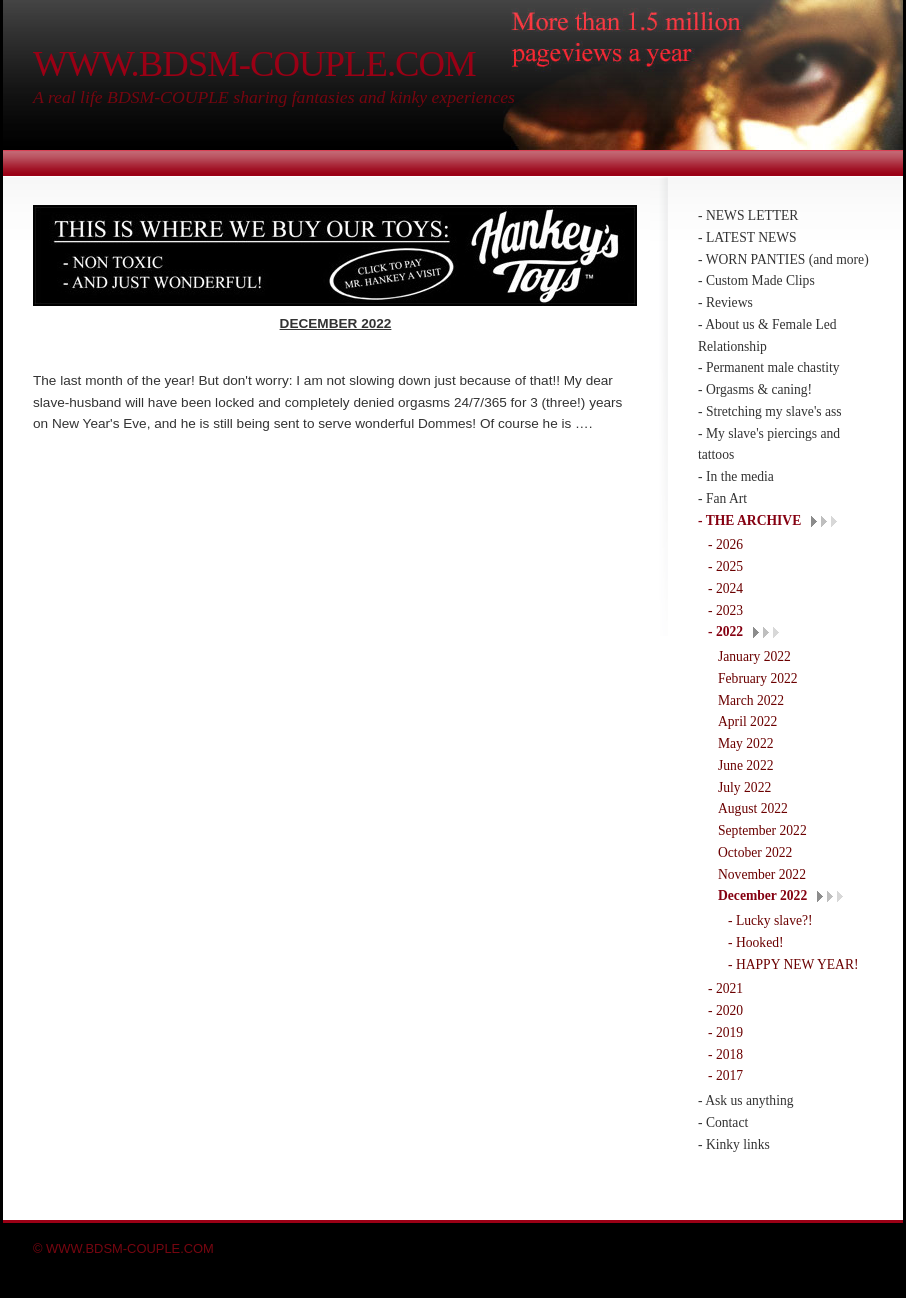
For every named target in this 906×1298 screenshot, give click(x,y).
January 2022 (754, 656)
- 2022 (725, 631)
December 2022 (762, 895)
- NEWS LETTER (748, 215)
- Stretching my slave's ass (770, 411)
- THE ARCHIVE (749, 520)
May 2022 (746, 743)
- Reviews (725, 302)
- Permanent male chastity (769, 367)
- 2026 (725, 544)
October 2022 (755, 852)
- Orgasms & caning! (755, 389)
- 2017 (725, 1075)
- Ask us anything (746, 1100)
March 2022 (751, 700)
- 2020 (725, 1010)
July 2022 (744, 787)
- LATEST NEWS (747, 237)
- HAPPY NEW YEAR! (793, 964)
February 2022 (758, 678)
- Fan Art (722, 498)
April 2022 (747, 721)
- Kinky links (734, 1144)
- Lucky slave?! (770, 920)
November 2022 (762, 874)
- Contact (723, 1122)
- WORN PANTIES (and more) (783, 259)
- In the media (736, 476)
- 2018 (725, 1054)
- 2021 (725, 988)
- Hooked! (756, 942)
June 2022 (746, 765)
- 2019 (725, 1032)
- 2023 (725, 610)
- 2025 (725, 566)
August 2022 (753, 808)
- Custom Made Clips (756, 280)
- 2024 (725, 588)
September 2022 (762, 830)
